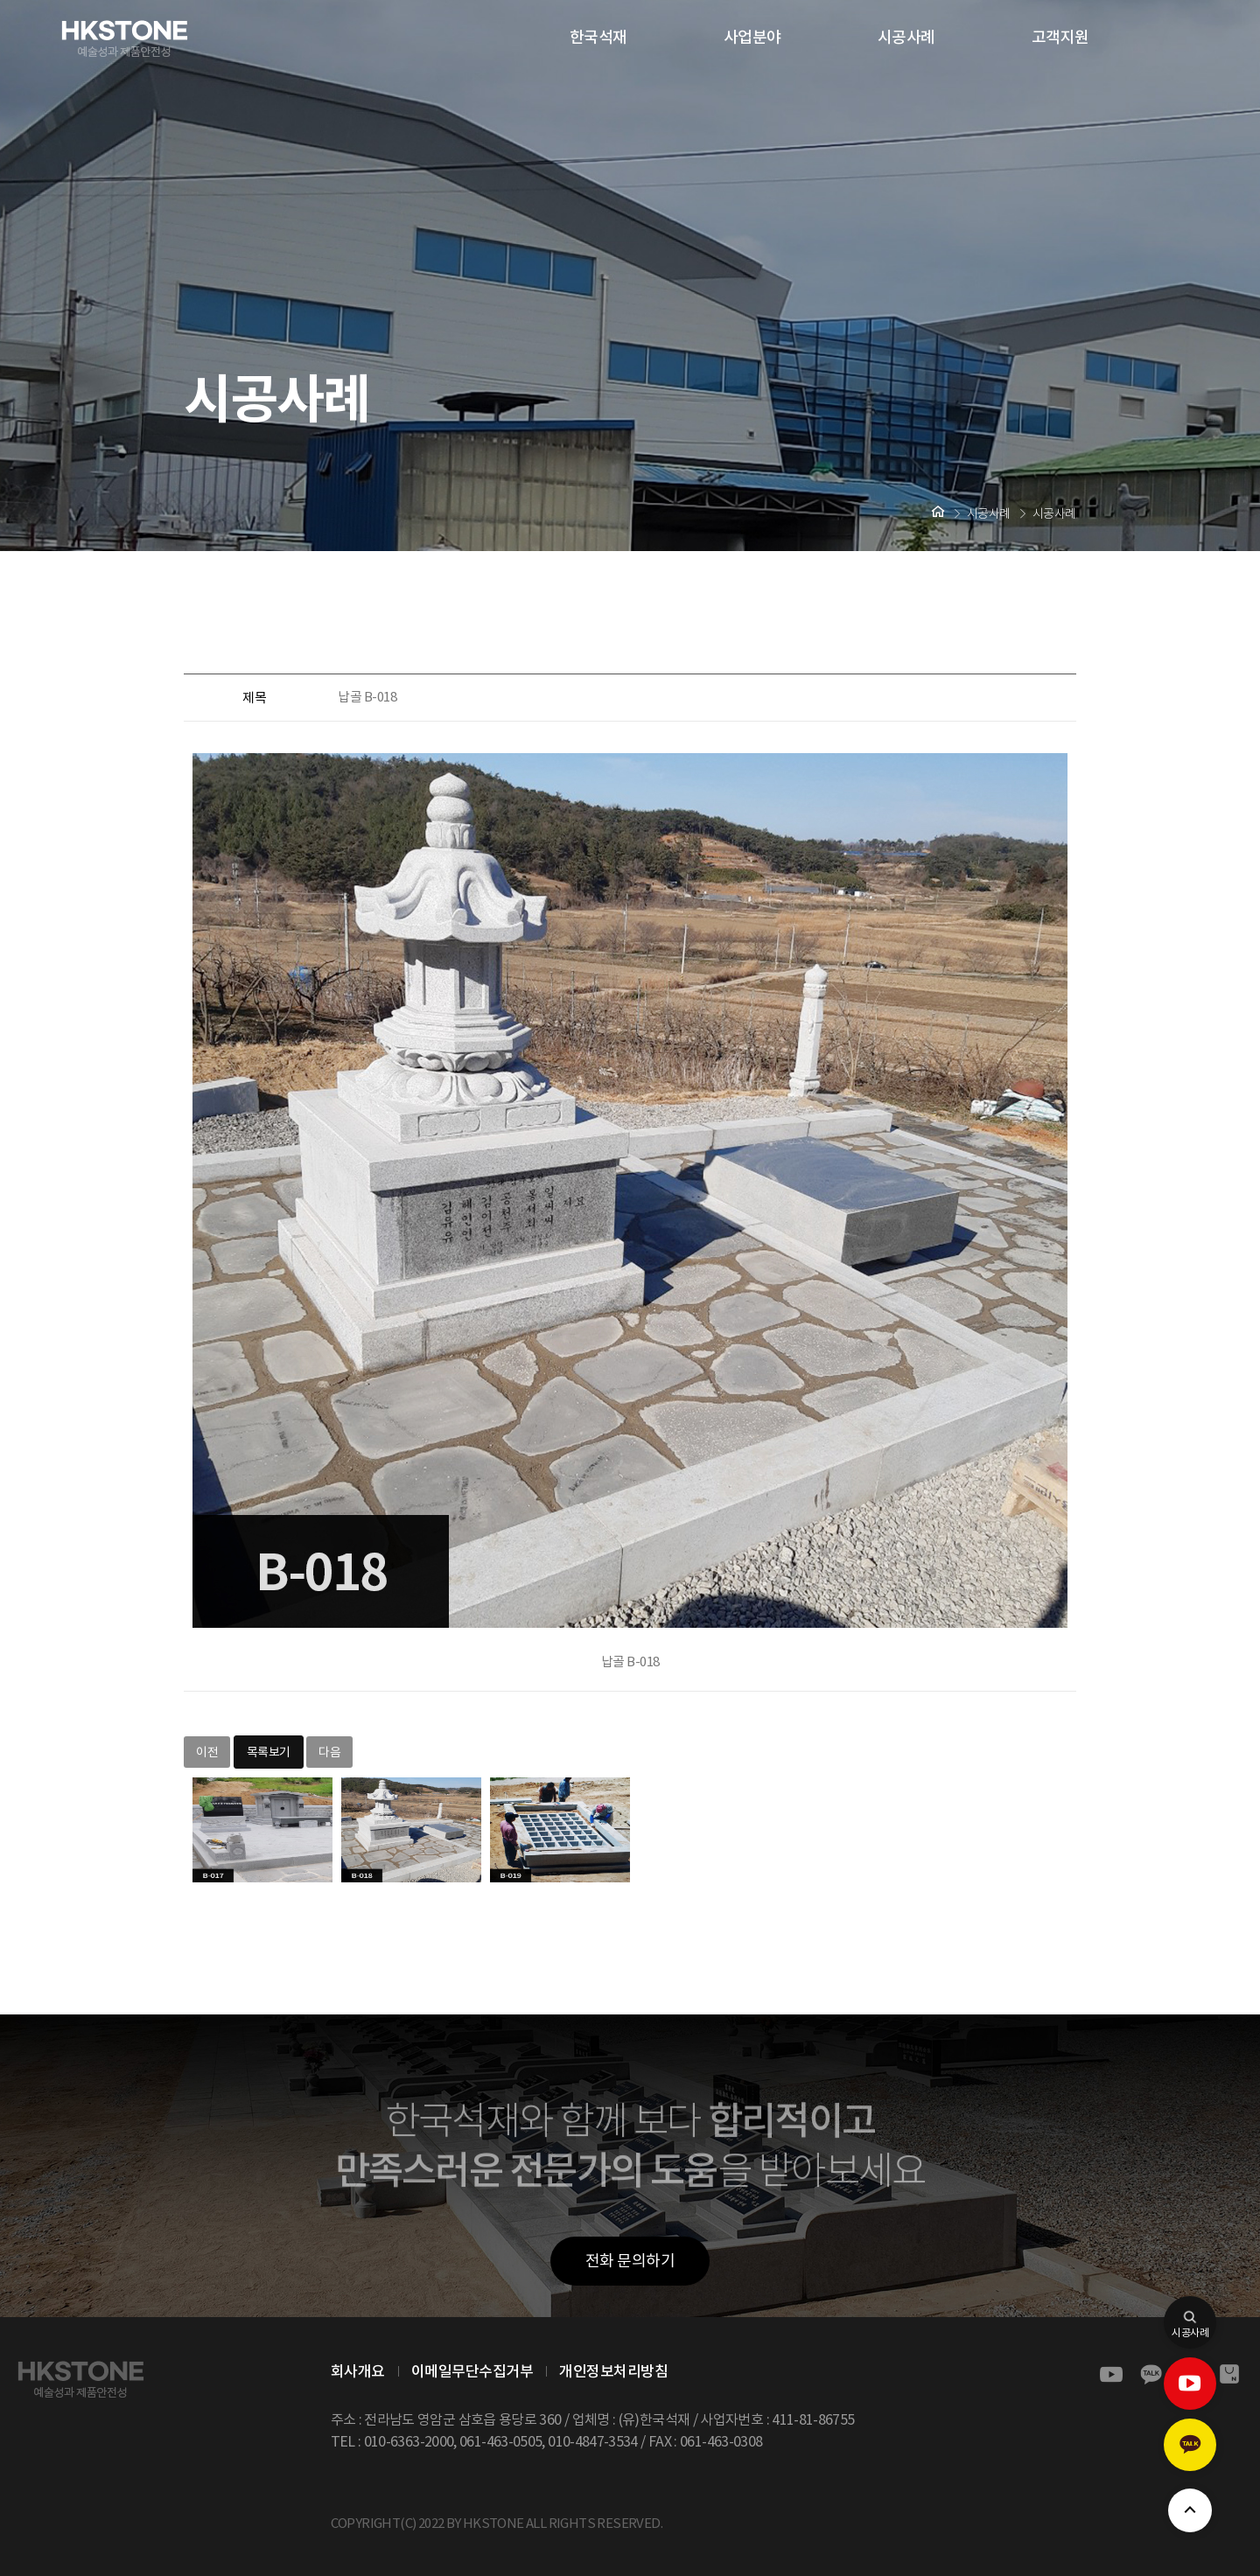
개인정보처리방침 (613, 2371)
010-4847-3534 (593, 2441)
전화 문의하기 (630, 2261)
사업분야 (752, 37)
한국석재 (598, 37)
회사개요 (358, 2371)
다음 (329, 1752)
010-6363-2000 (409, 2441)
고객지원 (1060, 37)
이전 (207, 1752)
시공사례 (906, 37)
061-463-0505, (502, 2441)
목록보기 (268, 1752)
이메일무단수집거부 (472, 2371)
